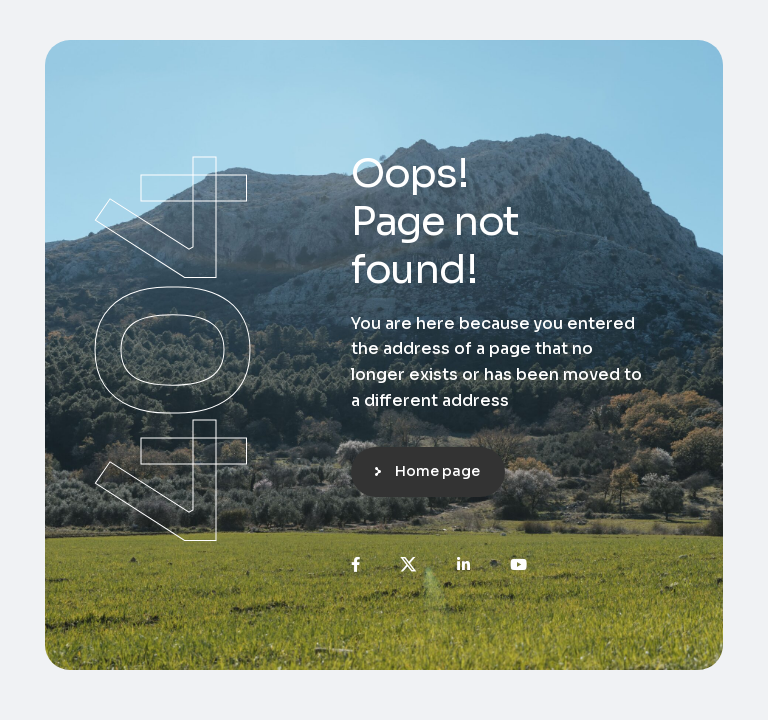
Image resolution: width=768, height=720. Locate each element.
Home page (437, 471)
